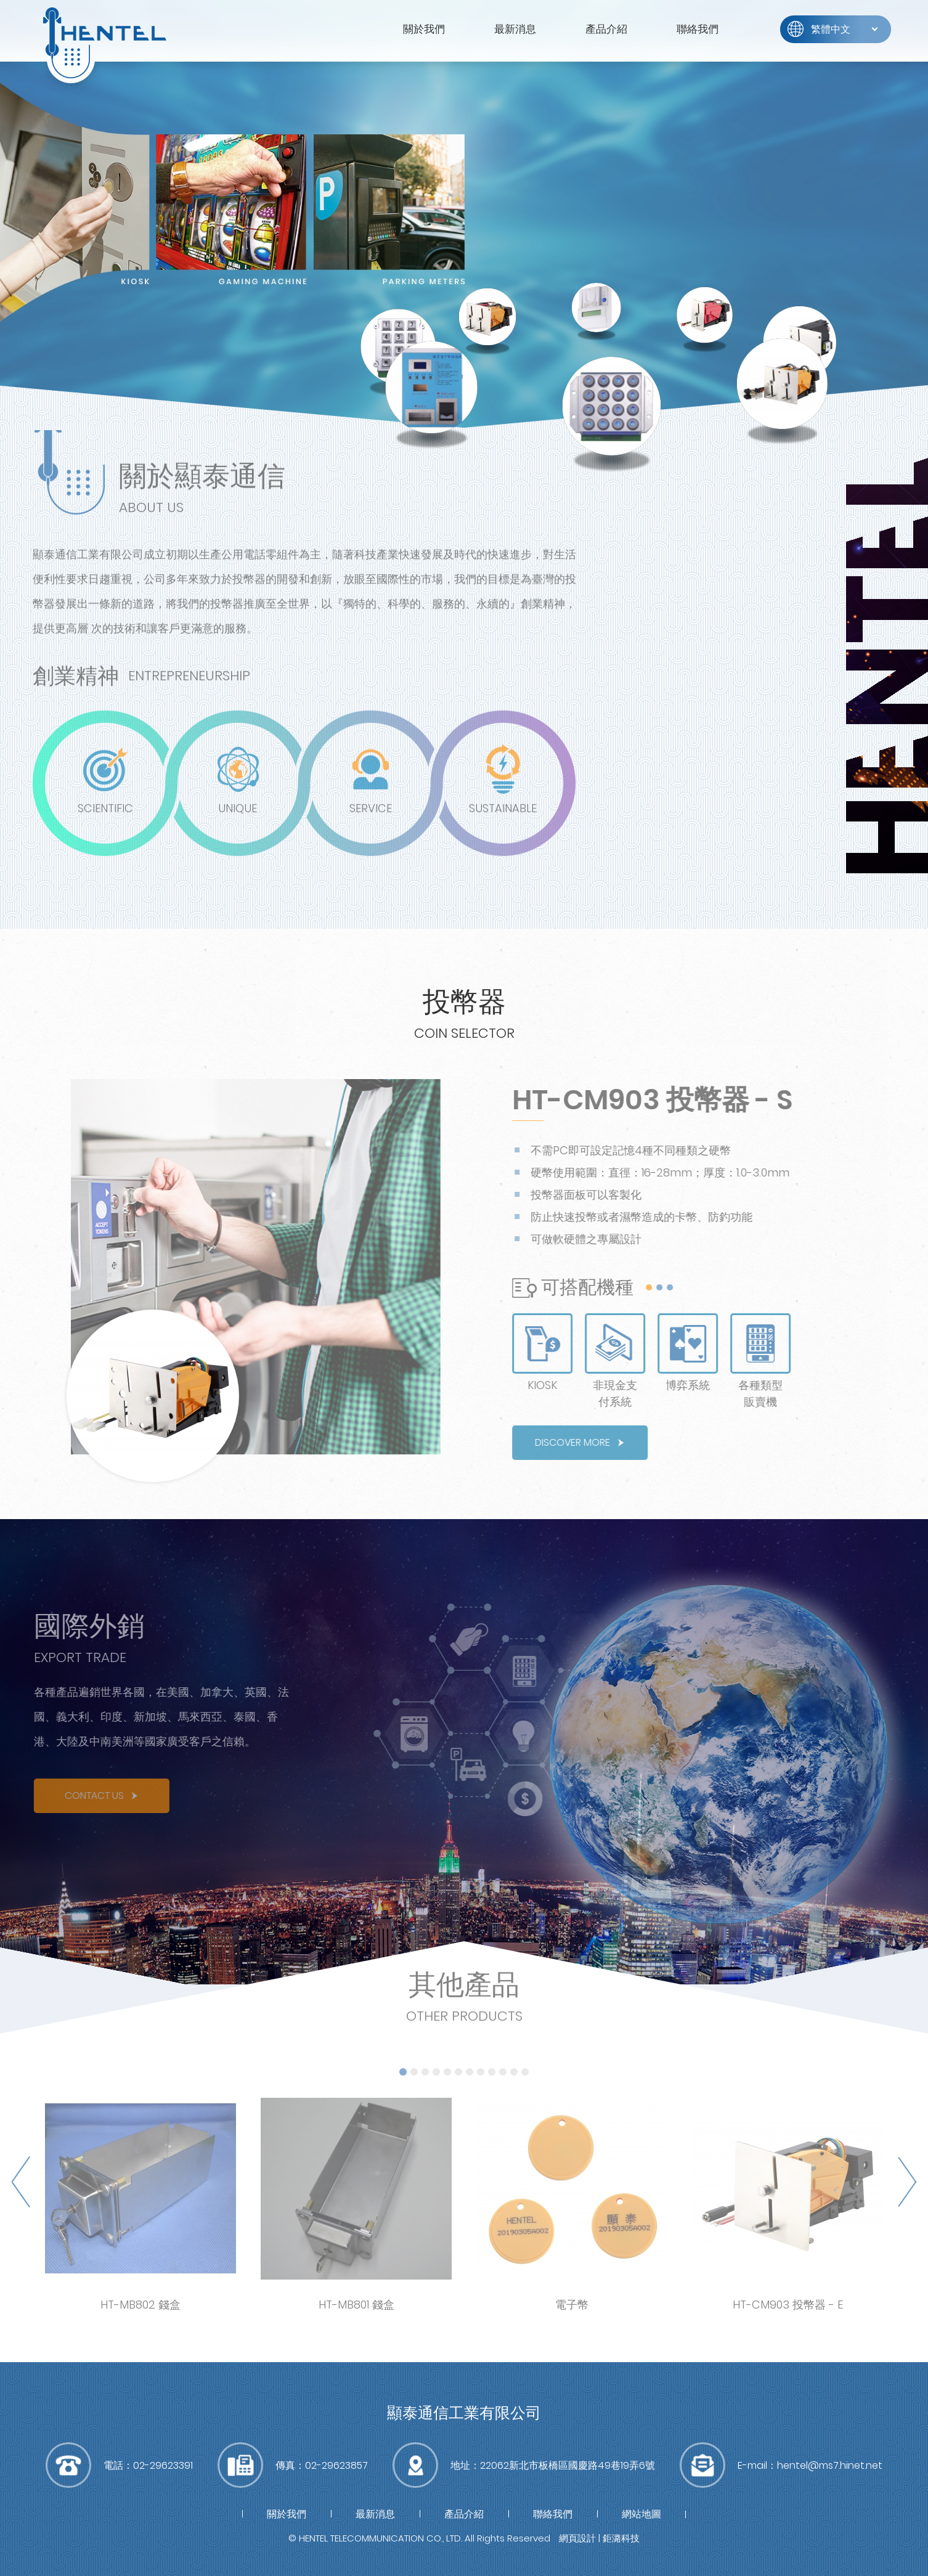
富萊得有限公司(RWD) (105, 43)
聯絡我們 (697, 29)
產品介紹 (606, 29)
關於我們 (424, 29)
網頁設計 (577, 2538)
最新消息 (515, 29)
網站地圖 (641, 2514)
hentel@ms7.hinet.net (829, 2465)
